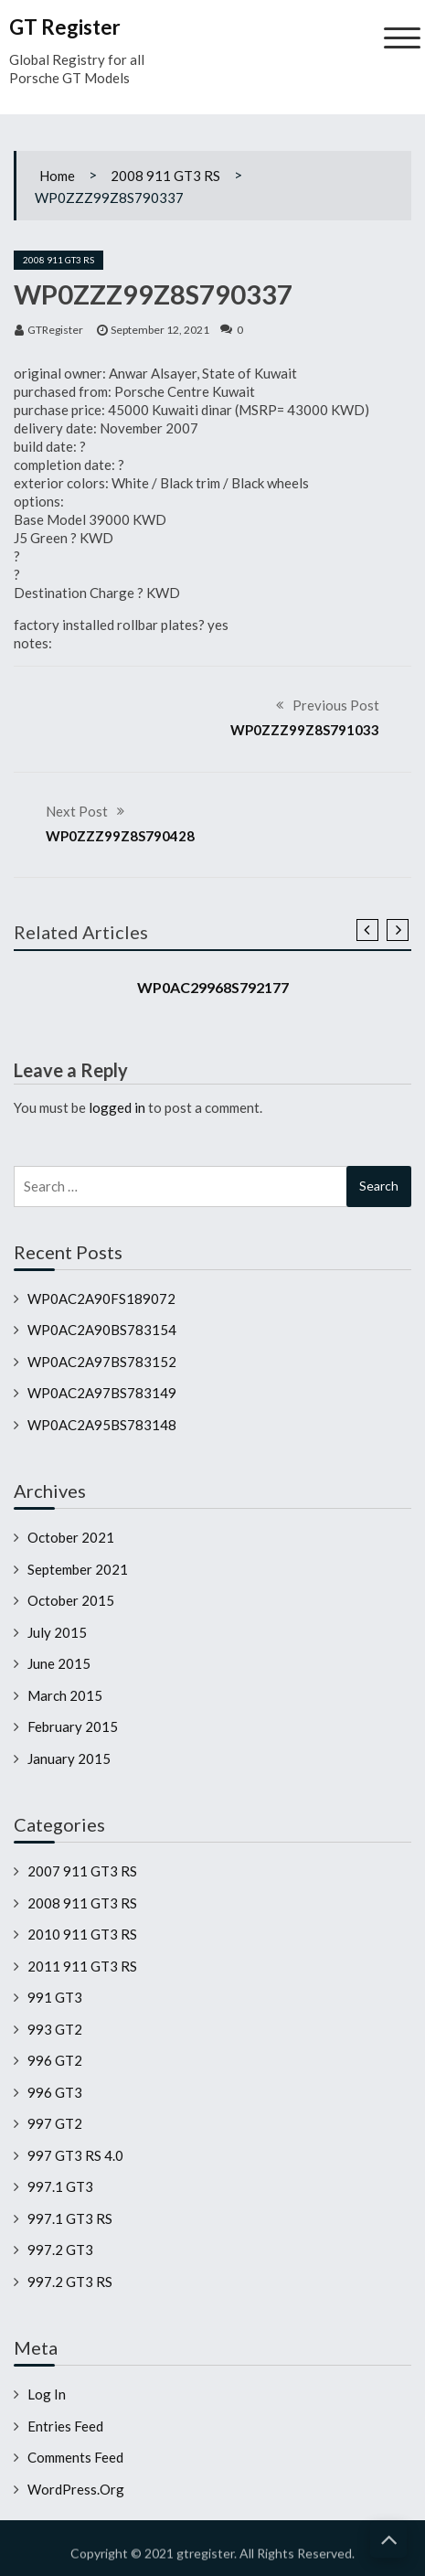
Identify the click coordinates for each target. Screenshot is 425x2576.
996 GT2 (54, 2060)
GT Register (65, 27)
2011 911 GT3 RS (82, 1966)
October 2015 (70, 1600)
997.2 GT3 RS (69, 2281)
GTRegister (55, 330)
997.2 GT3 (60, 2249)
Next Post (77, 811)
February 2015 (72, 1726)
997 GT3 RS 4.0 (75, 2155)
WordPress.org (75, 2489)
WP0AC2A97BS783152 (101, 1361)
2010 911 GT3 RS (82, 1934)
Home (57, 175)
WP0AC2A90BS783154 (101, 1329)
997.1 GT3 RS (69, 2218)
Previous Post (335, 705)
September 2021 (77, 1569)
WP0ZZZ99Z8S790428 (120, 836)
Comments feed (75, 2457)
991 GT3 (54, 1997)
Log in (46, 2394)
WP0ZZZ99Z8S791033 (304, 729)
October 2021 (70, 1537)
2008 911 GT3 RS (165, 175)
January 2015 (69, 1758)
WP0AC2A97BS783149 (101, 1392)
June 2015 (58, 1663)
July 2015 (57, 1632)
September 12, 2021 (160, 330)
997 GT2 (54, 2123)
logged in (117, 1107)
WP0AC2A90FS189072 (101, 1298)
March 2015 (64, 1695)
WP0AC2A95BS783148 (101, 1424)
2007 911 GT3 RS (82, 1871)
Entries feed (65, 2426)
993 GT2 (54, 2029)
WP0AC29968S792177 (213, 987)
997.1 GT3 (60, 2186)
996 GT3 (54, 2092)
